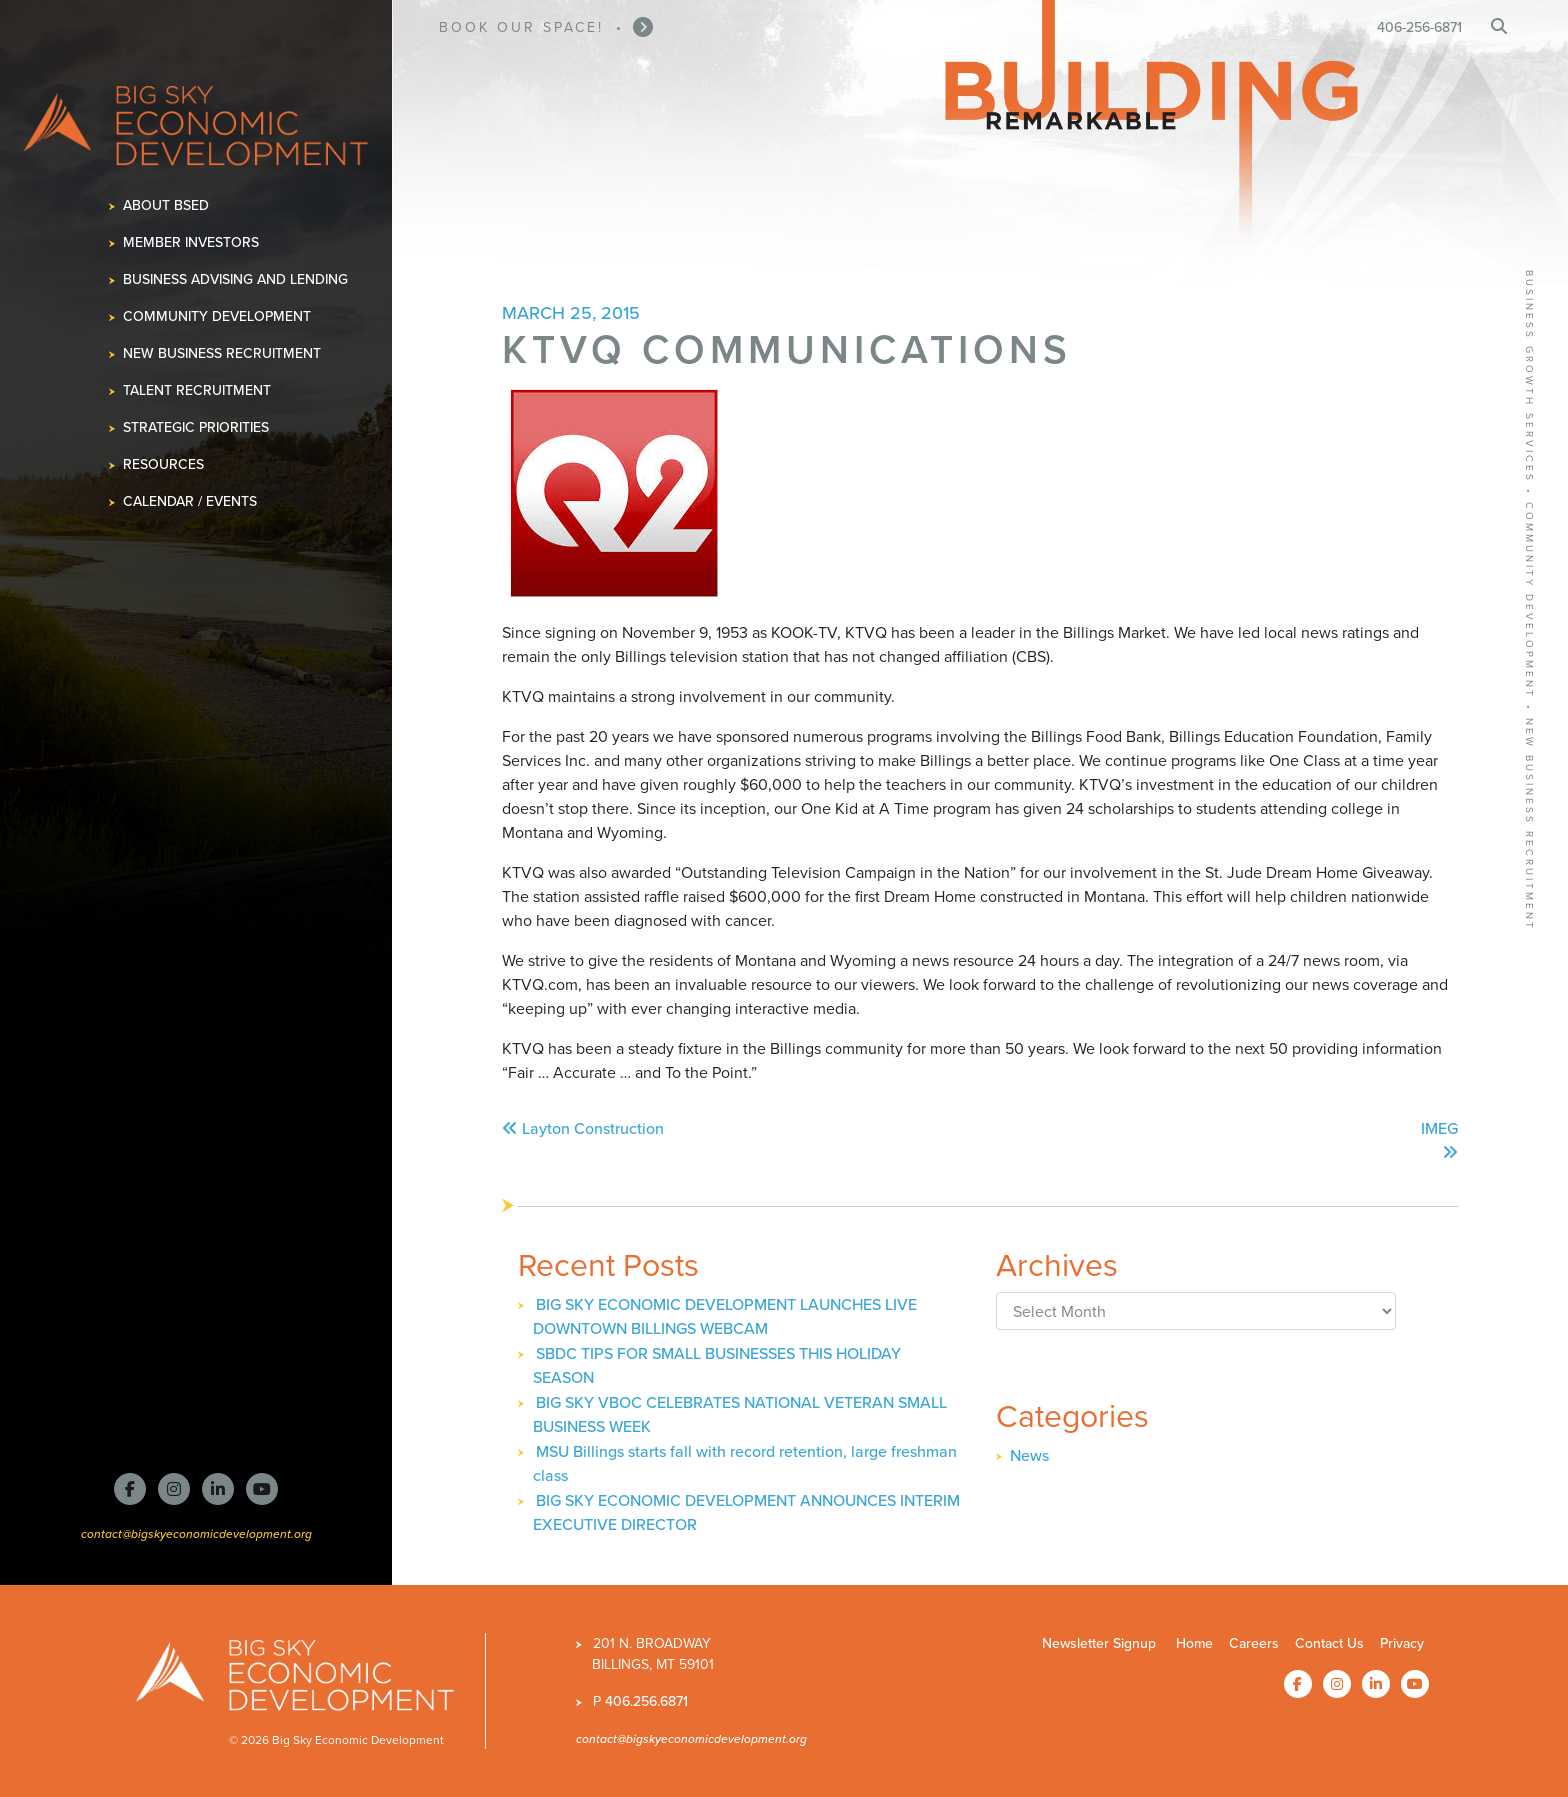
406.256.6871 (646, 1701)
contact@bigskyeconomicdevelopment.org (196, 1533)
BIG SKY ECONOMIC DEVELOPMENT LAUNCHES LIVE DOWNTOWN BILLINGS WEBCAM (725, 1316)
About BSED (166, 205)
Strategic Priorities (196, 427)
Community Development (217, 316)
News (1029, 1455)
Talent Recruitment (197, 390)
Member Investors (191, 242)
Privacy (1402, 1643)
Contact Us (1329, 1643)
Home (1194, 1643)
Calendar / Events (190, 501)
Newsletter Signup (1099, 1643)
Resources (164, 464)
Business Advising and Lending (236, 279)
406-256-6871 (1419, 27)
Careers (1254, 1643)
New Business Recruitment (222, 353)
